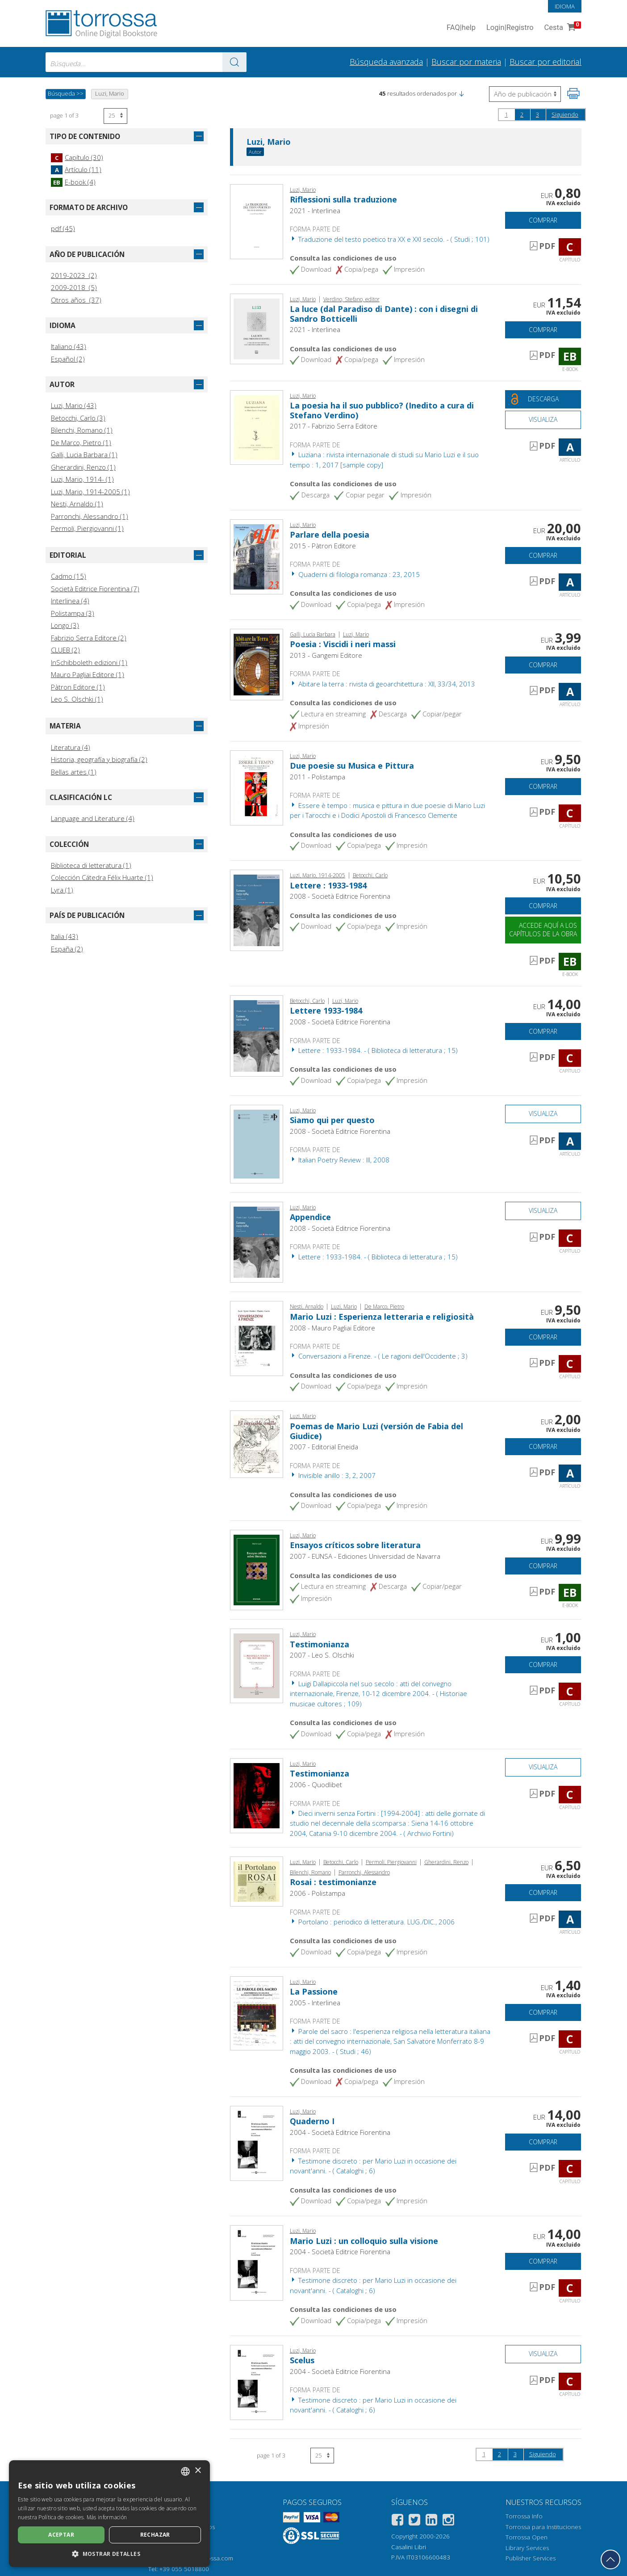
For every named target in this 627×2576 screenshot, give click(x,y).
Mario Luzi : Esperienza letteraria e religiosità (382, 1316)
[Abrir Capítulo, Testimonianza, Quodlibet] (257, 1794)
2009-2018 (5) (74, 287)
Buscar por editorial (545, 61)
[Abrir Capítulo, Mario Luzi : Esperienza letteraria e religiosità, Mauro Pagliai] (257, 1337)
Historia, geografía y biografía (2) (99, 759)
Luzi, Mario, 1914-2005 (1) (90, 491)
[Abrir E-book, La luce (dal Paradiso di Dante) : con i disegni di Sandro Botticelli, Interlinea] (257, 328)
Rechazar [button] (155, 2534)
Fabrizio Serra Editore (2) (88, 637)
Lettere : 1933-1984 (328, 885)
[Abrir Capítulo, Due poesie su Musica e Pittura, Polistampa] (257, 787)
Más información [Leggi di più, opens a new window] (107, 2517)
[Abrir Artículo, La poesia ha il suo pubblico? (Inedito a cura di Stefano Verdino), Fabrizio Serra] (257, 426)
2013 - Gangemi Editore (326, 655)
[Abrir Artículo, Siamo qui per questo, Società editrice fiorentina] (257, 1143)
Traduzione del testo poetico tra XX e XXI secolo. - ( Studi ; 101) (389, 239)
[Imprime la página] (573, 93)
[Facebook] (397, 2521)
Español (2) (68, 358)
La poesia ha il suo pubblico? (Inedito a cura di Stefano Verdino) (382, 410)
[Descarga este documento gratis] (543, 399)
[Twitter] (414, 2521)
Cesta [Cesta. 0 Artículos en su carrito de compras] (561, 28)
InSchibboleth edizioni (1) (89, 662)
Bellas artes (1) (73, 771)
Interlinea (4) (70, 600)
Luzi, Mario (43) (73, 405)
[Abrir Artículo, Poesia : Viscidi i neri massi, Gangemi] (257, 663)
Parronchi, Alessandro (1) (89, 516)
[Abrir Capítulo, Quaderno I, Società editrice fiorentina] (257, 2142)
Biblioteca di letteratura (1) (91, 865)
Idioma (565, 6)
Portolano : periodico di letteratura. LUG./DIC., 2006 (372, 1921)
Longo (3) (65, 625)
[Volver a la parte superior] (610, 2559)
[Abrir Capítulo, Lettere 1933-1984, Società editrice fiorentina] (257, 1035)
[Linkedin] (431, 2521)
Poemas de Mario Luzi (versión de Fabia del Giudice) (376, 1431)
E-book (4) (73, 181)
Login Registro (510, 28)
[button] (461, 93)
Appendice (310, 1217)
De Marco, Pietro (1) (81, 442)
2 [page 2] (521, 114)
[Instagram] (448, 2521)
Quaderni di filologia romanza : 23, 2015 (355, 574)
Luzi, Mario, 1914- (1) (82, 479)
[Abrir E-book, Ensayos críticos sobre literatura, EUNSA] (257, 1569)
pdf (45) (63, 228)
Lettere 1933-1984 (326, 1010)
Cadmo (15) (68, 576)
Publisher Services (531, 2558)
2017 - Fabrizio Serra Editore (333, 425)
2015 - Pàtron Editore (323, 545)
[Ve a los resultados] (234, 62)
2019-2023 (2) (74, 275)
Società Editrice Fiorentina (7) (95, 588)
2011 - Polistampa (317, 776)
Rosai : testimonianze (333, 1882)
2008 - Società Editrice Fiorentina (340, 896)
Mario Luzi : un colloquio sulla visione (364, 2240)
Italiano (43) (68, 346)
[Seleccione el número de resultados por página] (115, 116)
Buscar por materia (466, 61)
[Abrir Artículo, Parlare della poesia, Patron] (257, 555)
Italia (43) (64, 936)
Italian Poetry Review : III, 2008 (339, 1159)
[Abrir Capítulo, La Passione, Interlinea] (257, 2012)
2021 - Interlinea (315, 210)
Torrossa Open (527, 2537)
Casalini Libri (408, 2547)
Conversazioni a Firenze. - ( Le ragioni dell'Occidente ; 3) (379, 1355)
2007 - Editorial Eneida (324, 1446)
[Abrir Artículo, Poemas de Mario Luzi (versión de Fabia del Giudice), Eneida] (257, 1443)
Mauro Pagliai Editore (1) (87, 674)
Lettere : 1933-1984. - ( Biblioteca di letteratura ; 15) (374, 1050)
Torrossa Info (524, 2516)
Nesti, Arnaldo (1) (77, 503)
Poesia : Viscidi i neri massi (343, 644)
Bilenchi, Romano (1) (82, 429)
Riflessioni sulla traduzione (343, 199)
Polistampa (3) (72, 613)
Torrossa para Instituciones (543, 2527)
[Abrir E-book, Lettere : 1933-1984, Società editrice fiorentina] (257, 909)
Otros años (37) (76, 299)
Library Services (527, 2548)
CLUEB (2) (65, 649)
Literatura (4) (70, 747)
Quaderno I (312, 2121)
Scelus (302, 2360)
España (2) (67, 948)
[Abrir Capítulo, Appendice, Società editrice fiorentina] (257, 1241)
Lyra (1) (62, 889)
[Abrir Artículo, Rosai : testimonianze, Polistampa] (257, 1880)
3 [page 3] (537, 114)
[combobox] (146, 62)
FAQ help (461, 28)
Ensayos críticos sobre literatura (355, 1545)
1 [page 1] (506, 114)
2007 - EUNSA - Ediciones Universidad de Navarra (365, 1556)
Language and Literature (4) (92, 818)
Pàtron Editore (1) (78, 686)
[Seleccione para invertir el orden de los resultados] (525, 94)
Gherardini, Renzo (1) (83, 467)
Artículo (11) (76, 169)
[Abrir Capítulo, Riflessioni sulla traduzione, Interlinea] (257, 220)
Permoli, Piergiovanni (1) (87, 528)
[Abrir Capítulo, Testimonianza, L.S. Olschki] (257, 1664)
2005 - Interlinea (315, 2002)
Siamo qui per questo (332, 1120)
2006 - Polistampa (317, 1893)
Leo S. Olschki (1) (77, 699)
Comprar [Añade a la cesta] (543, 220)
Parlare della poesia (329, 534)
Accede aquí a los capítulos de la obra (543, 929)
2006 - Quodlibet (316, 1784)
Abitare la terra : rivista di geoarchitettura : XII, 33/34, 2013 (382, 683)
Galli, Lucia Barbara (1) (84, 454)
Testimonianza (319, 1644)
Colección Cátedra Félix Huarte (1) (102, 877)
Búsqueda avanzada (386, 61)
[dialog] (109, 2513)
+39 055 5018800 (184, 2569)
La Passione (314, 1991)
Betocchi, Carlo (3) (78, 417)
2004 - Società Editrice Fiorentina (340, 2132)
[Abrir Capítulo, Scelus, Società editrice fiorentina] (257, 2381)
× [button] (197, 2470)
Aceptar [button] (61, 2534)
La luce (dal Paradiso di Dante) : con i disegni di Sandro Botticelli (384, 313)
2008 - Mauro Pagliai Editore (332, 1327)
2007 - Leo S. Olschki (322, 1654)
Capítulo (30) (77, 157)
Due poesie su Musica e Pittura (352, 765)
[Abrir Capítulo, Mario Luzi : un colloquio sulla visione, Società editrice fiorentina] (257, 2262)
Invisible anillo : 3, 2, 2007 (333, 1475)
